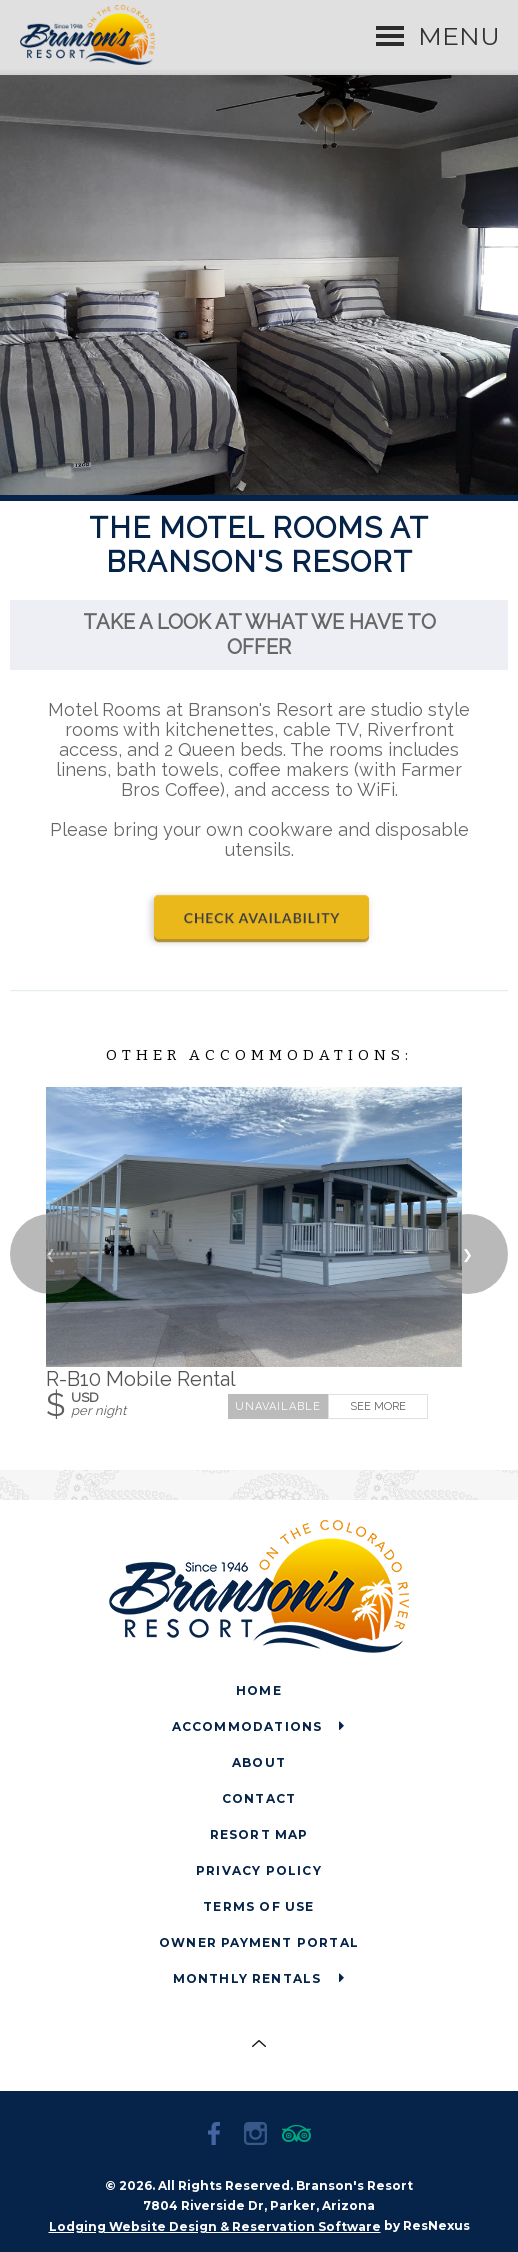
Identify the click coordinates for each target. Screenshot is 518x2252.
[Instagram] (259, 2136)
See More (378, 1405)
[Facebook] (218, 2136)
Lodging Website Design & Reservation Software (215, 2226)
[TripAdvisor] (300, 2136)
